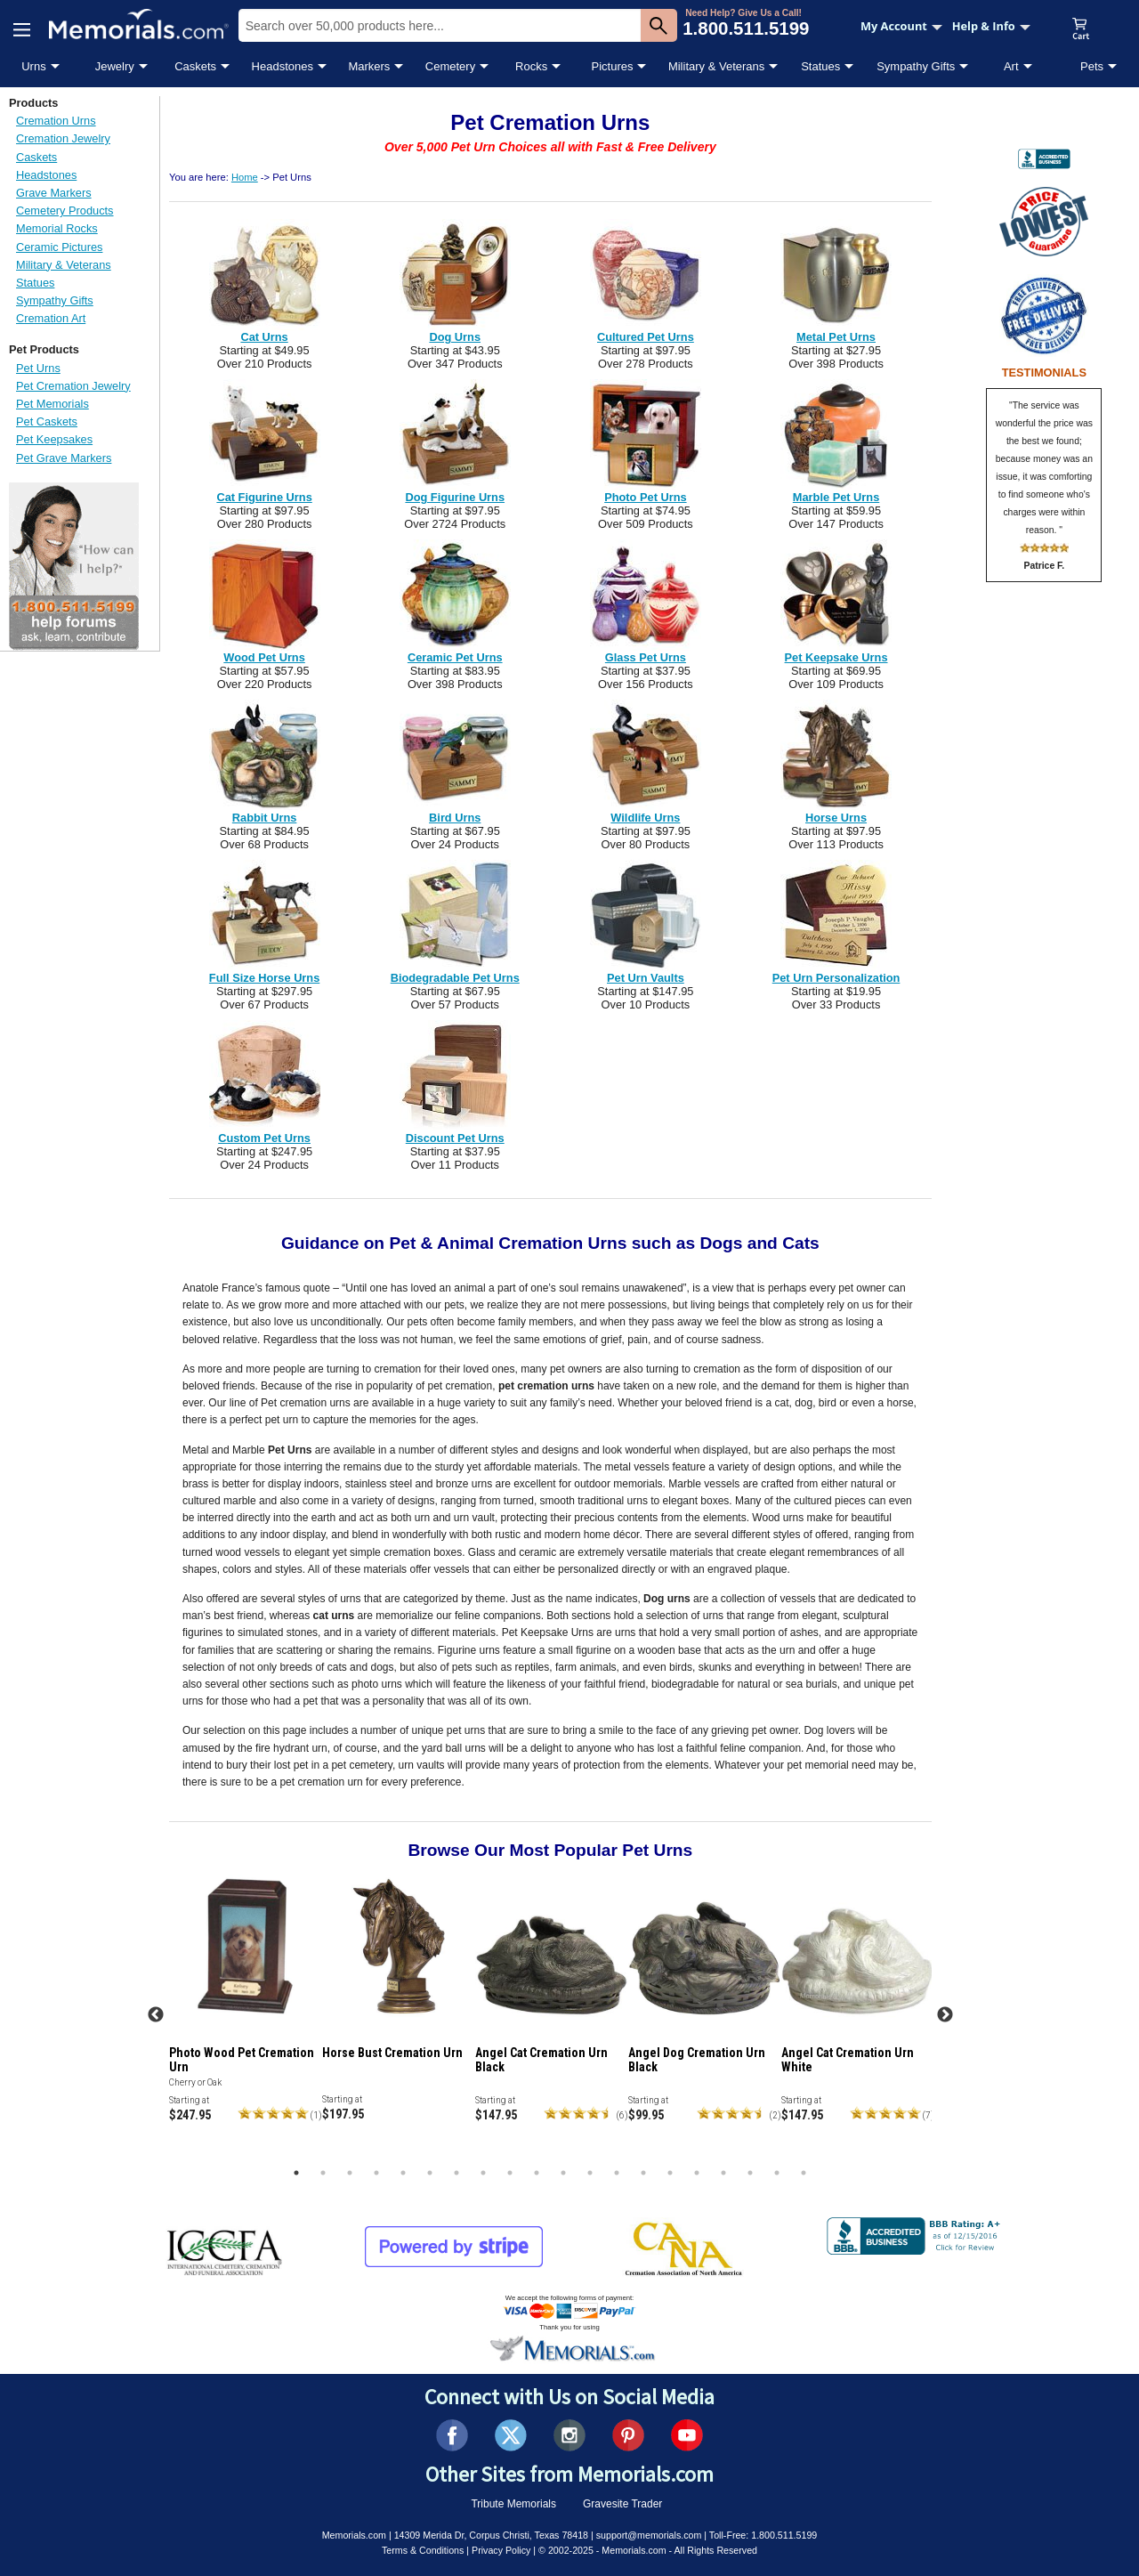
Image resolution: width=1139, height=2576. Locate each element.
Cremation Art (50, 318)
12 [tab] (590, 2173)
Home (244, 177)
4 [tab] (376, 2173)
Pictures (612, 66)
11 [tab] (563, 2173)
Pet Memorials (52, 403)
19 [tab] (777, 2173)
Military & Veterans (716, 66)
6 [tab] (430, 2173)
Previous (156, 2015)
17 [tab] (723, 2173)
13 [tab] (617, 2173)
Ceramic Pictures (59, 247)
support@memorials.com (649, 2535)
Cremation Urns (56, 120)
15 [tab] (670, 2173)
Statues (820, 66)
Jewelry (114, 66)
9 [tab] (510, 2173)
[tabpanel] (245, 2010)
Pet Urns (38, 368)
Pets (1091, 66)
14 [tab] (643, 2173)
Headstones (282, 66)
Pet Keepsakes (54, 439)
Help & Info (991, 26)
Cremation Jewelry (63, 138)
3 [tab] (350, 2173)
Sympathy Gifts (915, 66)
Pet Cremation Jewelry (73, 386)
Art (1011, 66)
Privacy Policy (501, 2550)
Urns (33, 66)
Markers (369, 66)
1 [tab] (296, 2173)
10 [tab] (536, 2173)
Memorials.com (354, 2535)
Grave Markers (54, 192)
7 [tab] (456, 2173)
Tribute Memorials (513, 2504)
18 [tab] (750, 2173)
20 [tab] (803, 2173)
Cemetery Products (65, 210)
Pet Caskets (46, 421)
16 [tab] (697, 2173)
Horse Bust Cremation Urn (392, 2052)
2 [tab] (323, 2173)
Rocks (531, 66)
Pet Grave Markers (63, 458)
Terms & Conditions (423, 2550)
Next (945, 2015)
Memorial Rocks (57, 228)
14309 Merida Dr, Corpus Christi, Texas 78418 (491, 2535)
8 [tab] (483, 2173)
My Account (901, 26)
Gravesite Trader (622, 2504)
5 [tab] (403, 2173)
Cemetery (450, 66)
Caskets (195, 66)
